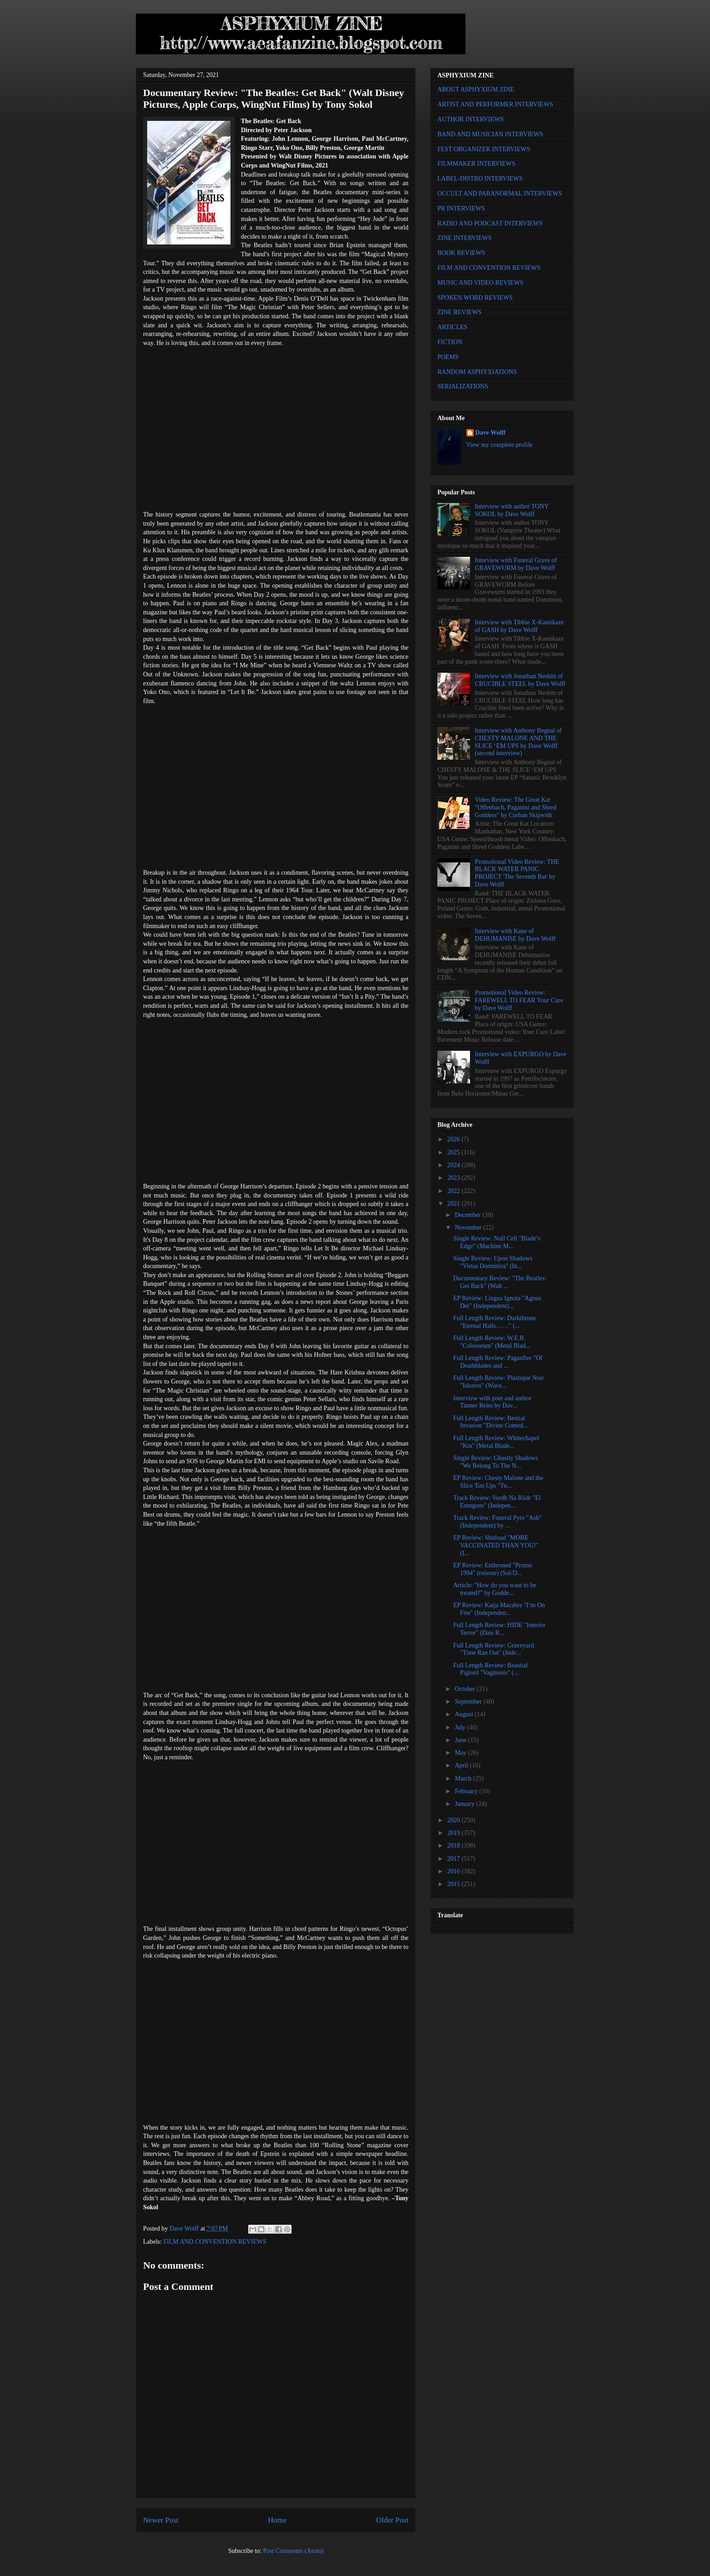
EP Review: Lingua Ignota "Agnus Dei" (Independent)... (497, 1302)
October (466, 1688)
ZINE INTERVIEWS (464, 238)
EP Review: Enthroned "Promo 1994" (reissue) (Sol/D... (492, 1569)
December (468, 1214)
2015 (454, 1884)
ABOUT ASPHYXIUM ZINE (475, 89)
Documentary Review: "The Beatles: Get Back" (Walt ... (500, 1282)
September (469, 1701)
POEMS (448, 357)
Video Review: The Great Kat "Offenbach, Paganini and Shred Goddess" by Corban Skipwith (515, 807)
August (465, 1714)
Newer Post (160, 2520)
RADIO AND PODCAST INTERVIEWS (489, 223)
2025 (454, 1152)
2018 (454, 1845)
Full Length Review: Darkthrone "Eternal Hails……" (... (494, 1322)
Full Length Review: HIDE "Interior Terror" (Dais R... (499, 1629)
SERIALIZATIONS (462, 386)
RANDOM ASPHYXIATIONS (477, 372)
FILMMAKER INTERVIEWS (476, 163)
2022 (454, 1190)
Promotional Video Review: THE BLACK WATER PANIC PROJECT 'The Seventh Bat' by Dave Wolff (517, 873)
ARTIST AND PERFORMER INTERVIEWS (495, 104)
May (461, 1752)
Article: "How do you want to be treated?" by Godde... (494, 1589)
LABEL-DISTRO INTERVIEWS (480, 178)
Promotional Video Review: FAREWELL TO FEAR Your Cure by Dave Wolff (519, 1000)
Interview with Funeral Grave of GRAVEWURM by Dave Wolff (516, 564)
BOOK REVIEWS (461, 252)
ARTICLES (452, 327)
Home (277, 2520)
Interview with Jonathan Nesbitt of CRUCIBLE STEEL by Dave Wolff (520, 680)
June (461, 1740)
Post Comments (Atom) (293, 2550)
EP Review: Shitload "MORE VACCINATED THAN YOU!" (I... (495, 1545)
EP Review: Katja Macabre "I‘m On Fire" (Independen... (499, 1609)
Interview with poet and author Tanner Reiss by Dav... (492, 1402)
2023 (454, 1177)
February (467, 1791)
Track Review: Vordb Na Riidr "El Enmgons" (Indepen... (497, 1501)
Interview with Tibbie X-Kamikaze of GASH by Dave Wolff (519, 626)
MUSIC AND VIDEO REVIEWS (480, 282)
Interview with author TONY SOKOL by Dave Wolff (512, 510)
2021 (454, 1203)
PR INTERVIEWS (461, 208)
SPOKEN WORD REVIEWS (475, 297)
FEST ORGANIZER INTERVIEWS (483, 149)
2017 (454, 1858)
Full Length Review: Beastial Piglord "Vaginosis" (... (490, 1669)
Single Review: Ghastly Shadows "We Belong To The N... (495, 1462)
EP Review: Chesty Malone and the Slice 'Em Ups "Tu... (498, 1482)
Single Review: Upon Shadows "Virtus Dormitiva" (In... (492, 1262)
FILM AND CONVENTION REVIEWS (215, 2241)
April (462, 1765)
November (469, 1227)
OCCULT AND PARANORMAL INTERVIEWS (499, 193)
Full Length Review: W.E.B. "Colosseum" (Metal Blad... (491, 1342)
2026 (454, 1139)
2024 (454, 1165)
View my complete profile (499, 444)
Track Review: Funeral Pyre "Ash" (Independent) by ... (497, 1521)
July (461, 1727)
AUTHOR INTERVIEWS (470, 119)
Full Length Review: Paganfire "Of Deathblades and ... (497, 1362)
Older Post (392, 2520)
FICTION (449, 342)
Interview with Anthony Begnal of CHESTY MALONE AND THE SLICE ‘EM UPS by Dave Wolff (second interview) (518, 742)
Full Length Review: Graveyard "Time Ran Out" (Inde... (493, 1649)
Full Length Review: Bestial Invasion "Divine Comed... (490, 1422)
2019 (454, 1832)
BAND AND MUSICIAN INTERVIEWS (490, 134)
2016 (454, 1871)
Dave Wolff (490, 432)
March (464, 1778)
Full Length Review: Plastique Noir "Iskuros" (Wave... (498, 1381)
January (465, 1803)
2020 (454, 1820)
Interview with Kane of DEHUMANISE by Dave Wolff (515, 935)
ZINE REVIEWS (459, 312)
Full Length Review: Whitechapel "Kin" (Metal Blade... (496, 1442)
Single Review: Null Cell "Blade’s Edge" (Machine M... (496, 1242)
